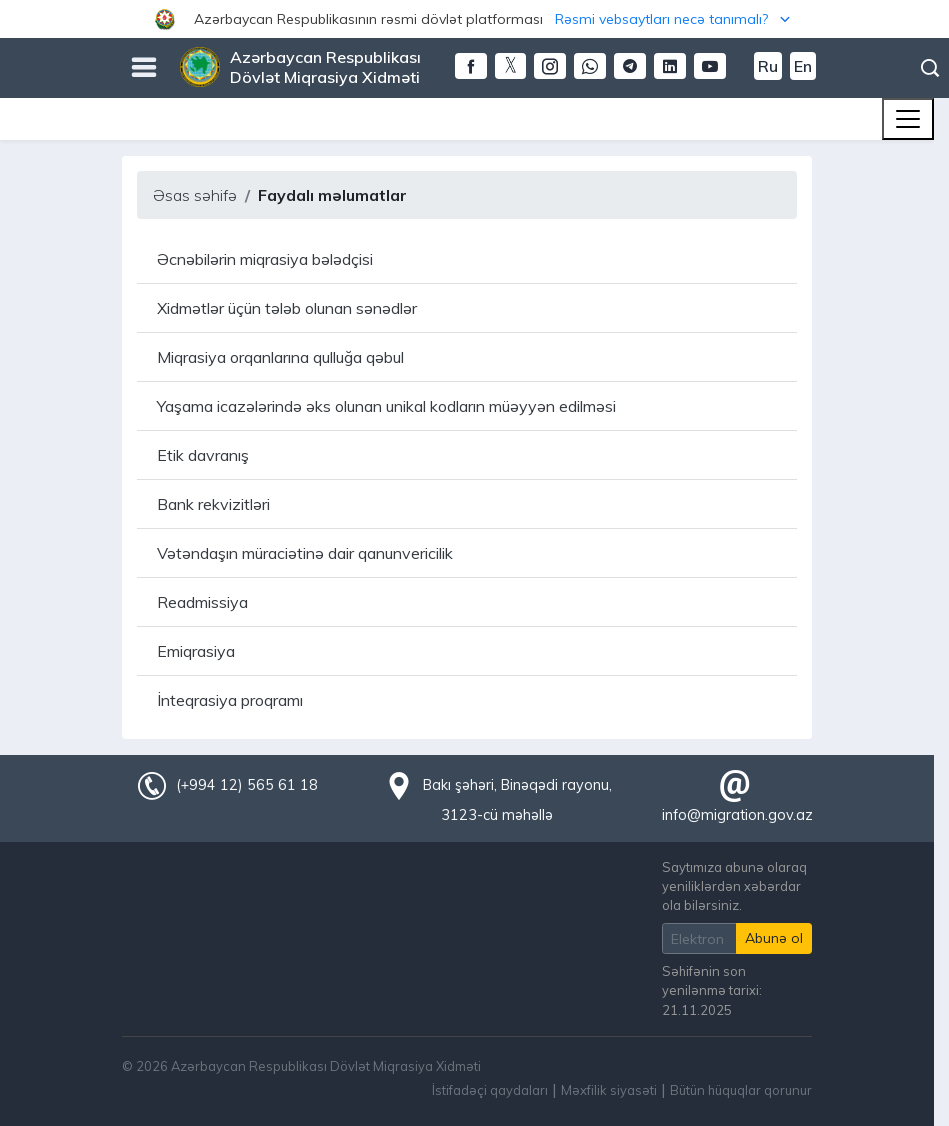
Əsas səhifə (195, 195)
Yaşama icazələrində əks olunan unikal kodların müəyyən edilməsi (386, 406)
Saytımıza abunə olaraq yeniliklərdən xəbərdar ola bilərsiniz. (734, 886)
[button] (474, 19)
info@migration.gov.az (737, 815)
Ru (768, 66)
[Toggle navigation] (908, 119)
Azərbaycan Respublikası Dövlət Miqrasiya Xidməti (325, 67)
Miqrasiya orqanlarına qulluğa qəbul (280, 357)
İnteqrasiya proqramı (230, 700)
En (803, 66)
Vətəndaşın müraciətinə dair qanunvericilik (305, 553)
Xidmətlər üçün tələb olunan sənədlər (287, 308)
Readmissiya (202, 602)
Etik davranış (203, 455)
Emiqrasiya (196, 651)
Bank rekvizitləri (213, 504)
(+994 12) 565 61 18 (247, 785)
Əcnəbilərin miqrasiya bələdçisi (265, 259)
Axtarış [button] (930, 68)
